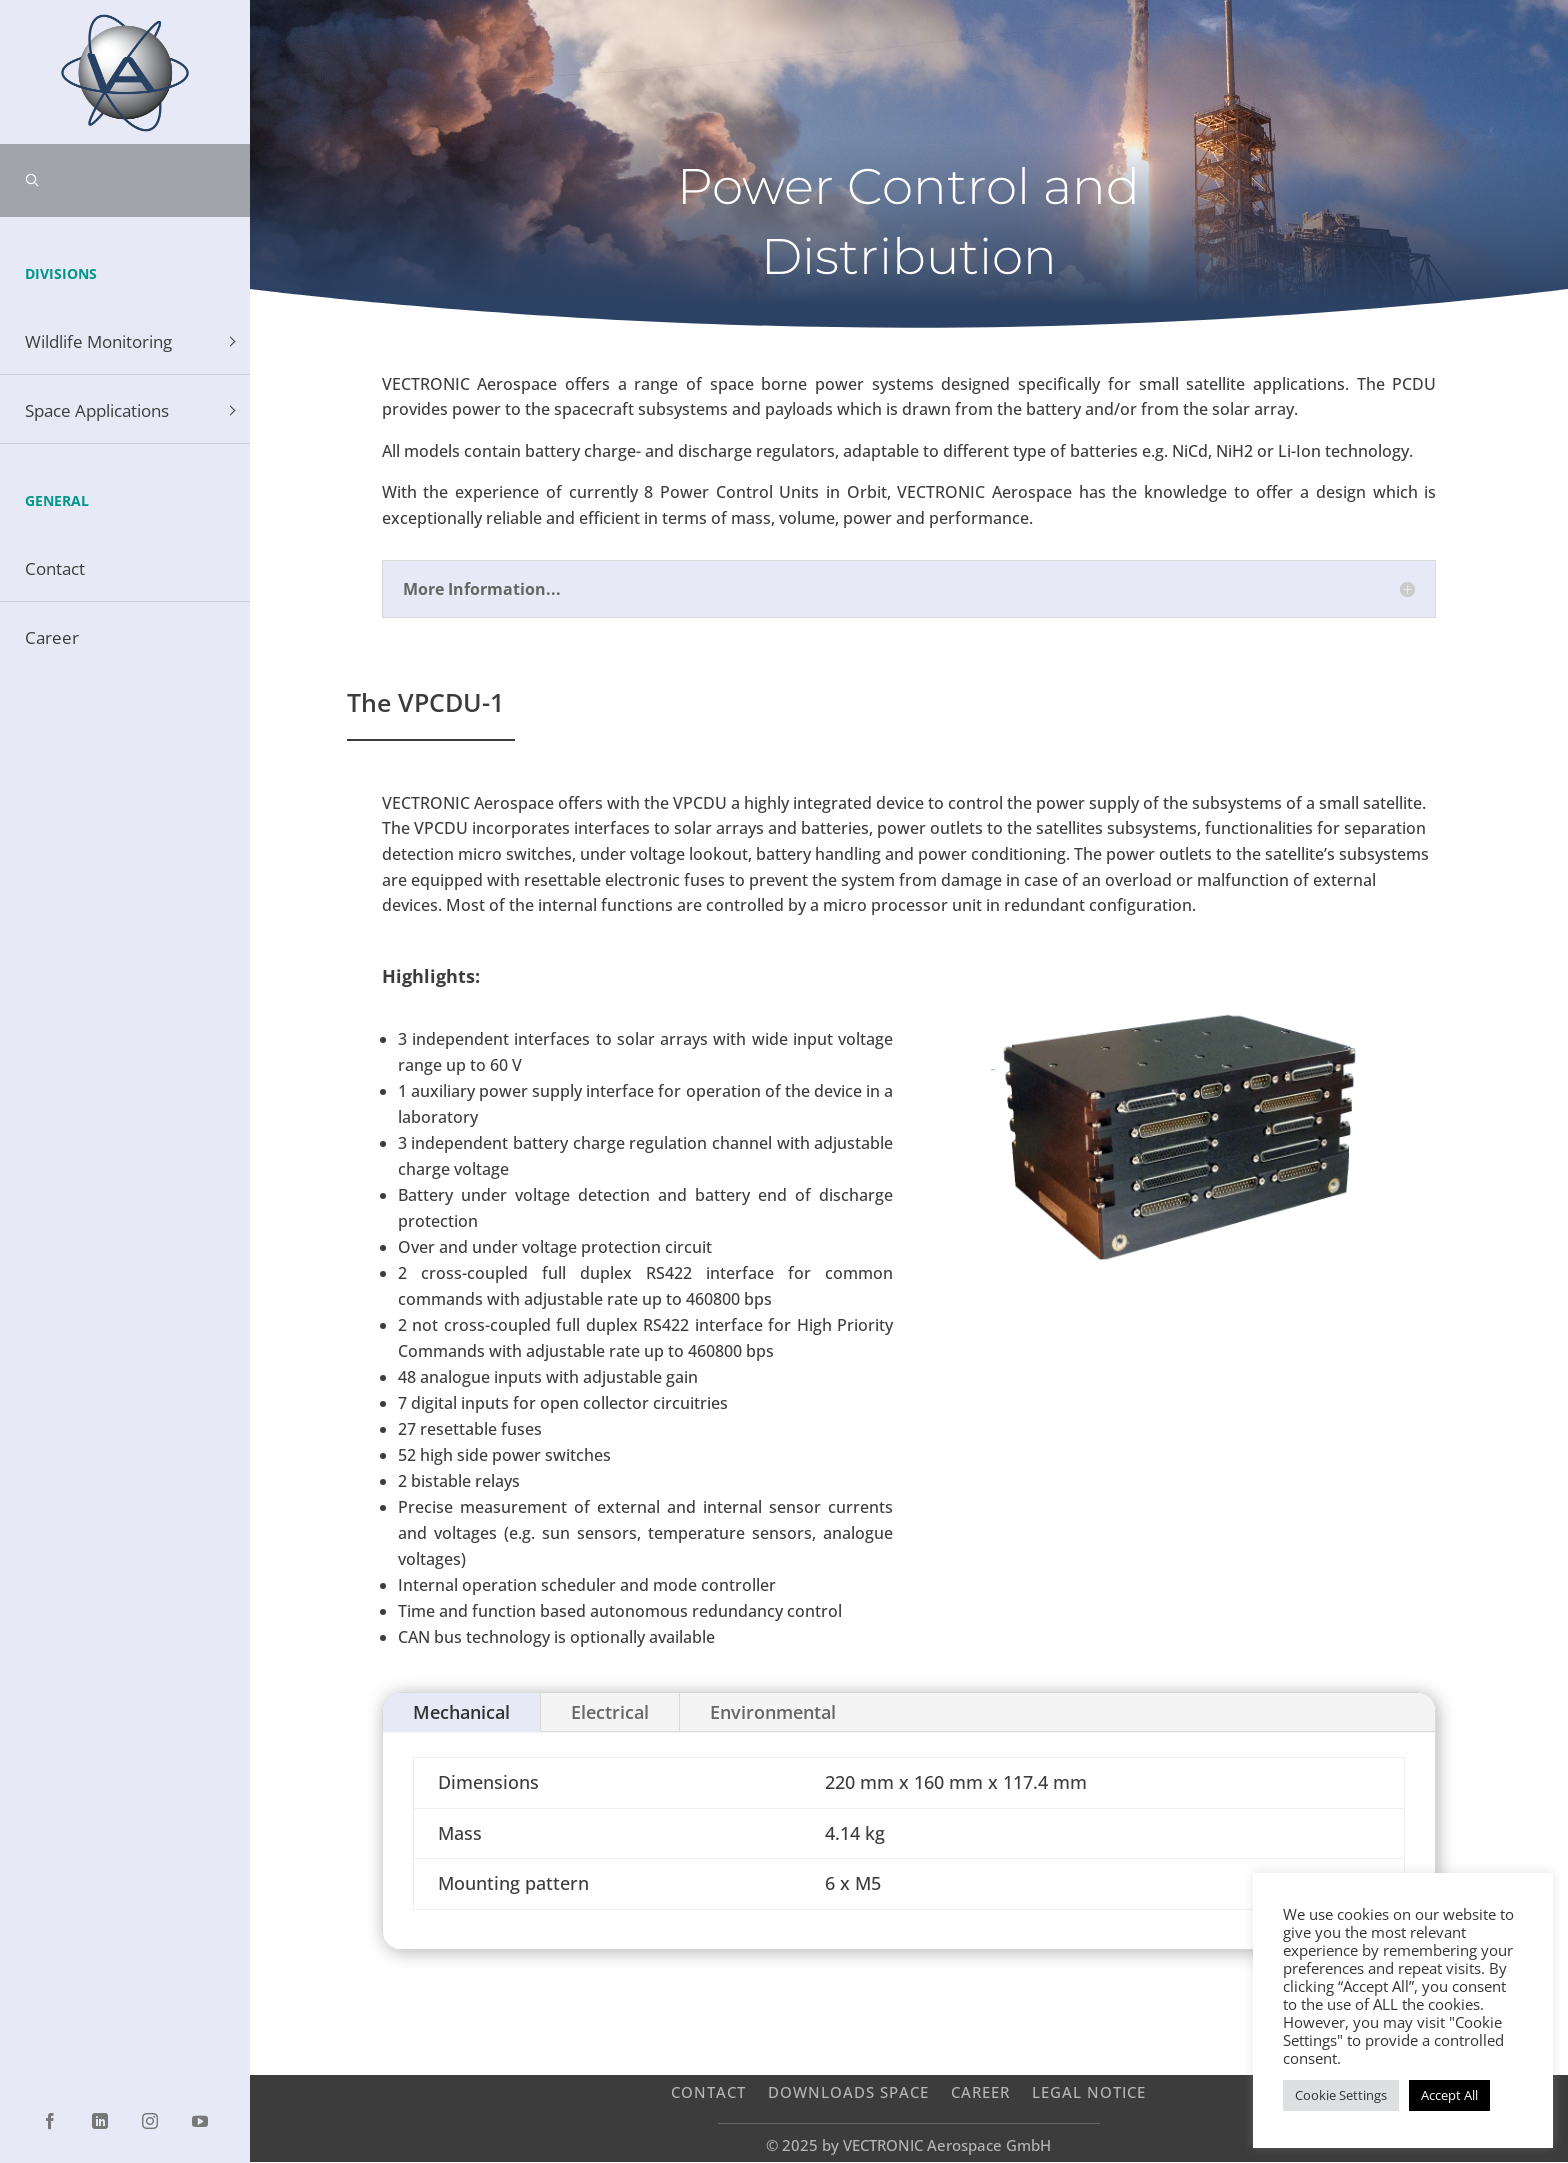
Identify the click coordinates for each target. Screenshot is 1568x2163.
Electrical (610, 1712)
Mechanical (461, 1712)
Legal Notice (1089, 2091)
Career (980, 2091)
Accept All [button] (1449, 2095)
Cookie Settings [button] (1341, 2095)
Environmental (773, 1712)
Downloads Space (848, 2091)
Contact (708, 2091)
